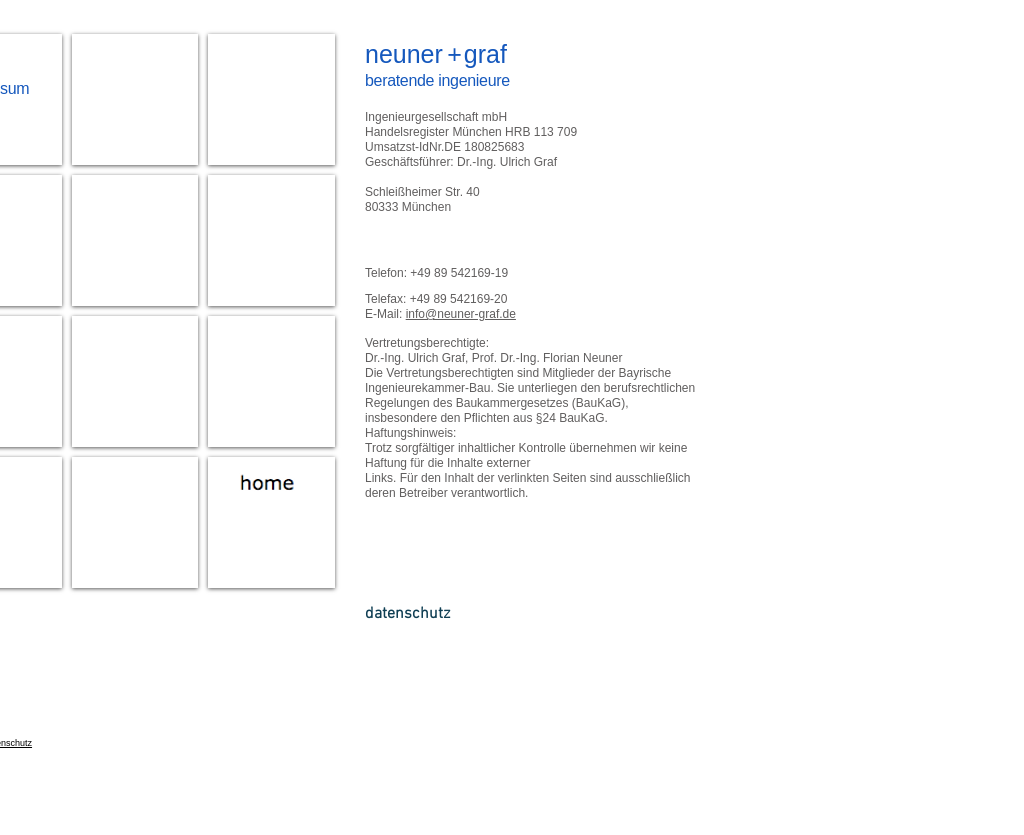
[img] (271, 99)
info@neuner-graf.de (461, 314)
